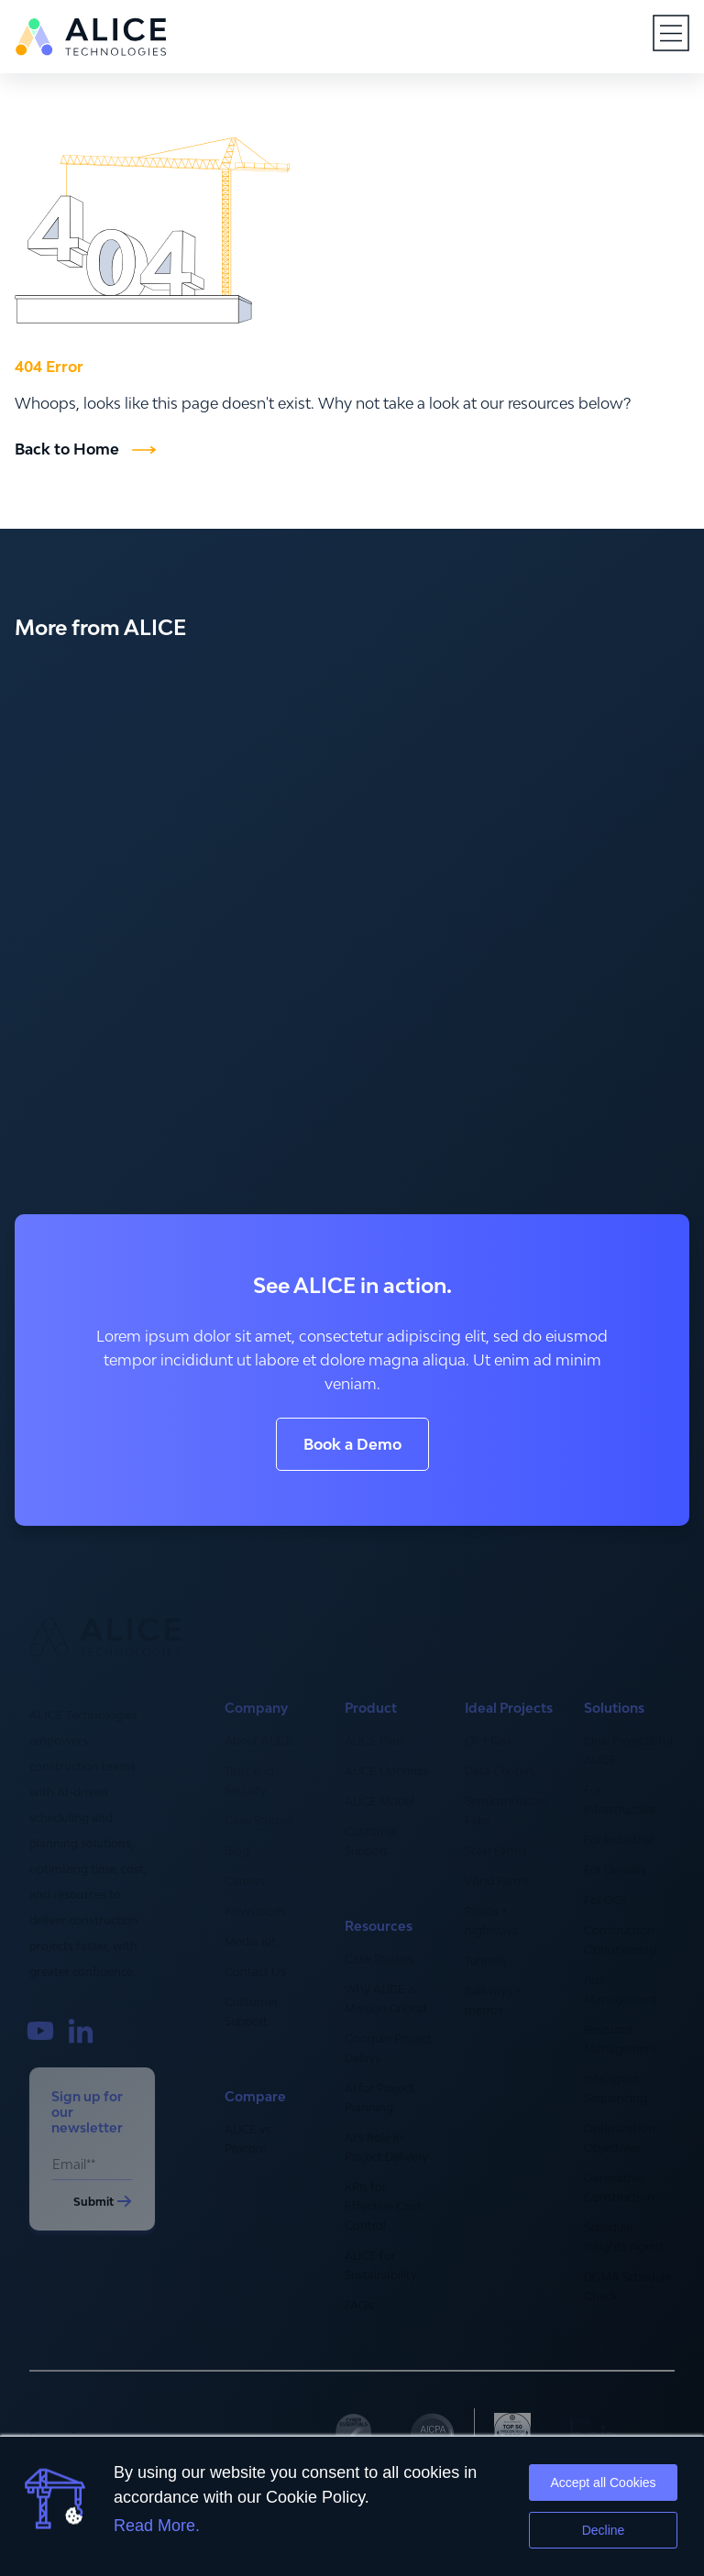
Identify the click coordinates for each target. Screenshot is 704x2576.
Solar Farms (496, 1851)
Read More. (157, 2525)
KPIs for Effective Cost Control (383, 2206)
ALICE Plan (374, 1741)
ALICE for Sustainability (381, 2265)
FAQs (359, 2305)
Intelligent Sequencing (615, 2088)
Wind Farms (497, 1881)
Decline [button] (603, 2530)
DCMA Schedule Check (627, 2286)
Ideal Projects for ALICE (629, 1750)
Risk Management (621, 1989)
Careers (245, 1881)
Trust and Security (249, 1780)
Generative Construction (619, 2187)
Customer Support (251, 2011)
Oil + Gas (488, 1741)
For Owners (615, 1870)
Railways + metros (493, 2000)
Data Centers (500, 1771)
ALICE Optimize (387, 1771)
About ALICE (259, 1741)
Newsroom (255, 1911)
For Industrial (619, 1840)
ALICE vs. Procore (249, 2138)
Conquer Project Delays (388, 2048)
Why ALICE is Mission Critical (385, 1998)
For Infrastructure (619, 1799)
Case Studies (259, 1820)
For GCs (605, 1900)
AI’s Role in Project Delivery (386, 2147)
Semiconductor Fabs (505, 1810)
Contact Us (255, 1972)
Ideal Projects (509, 1708)
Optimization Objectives (619, 2137)
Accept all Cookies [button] (602, 2482)
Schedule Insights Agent (624, 2236)
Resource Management (621, 2038)
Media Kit (250, 1941)
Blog (237, 1851)
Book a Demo (352, 1444)
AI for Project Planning (379, 2097)
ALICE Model (379, 1801)
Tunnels (485, 1961)
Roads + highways (491, 1920)
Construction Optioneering (620, 1940)
